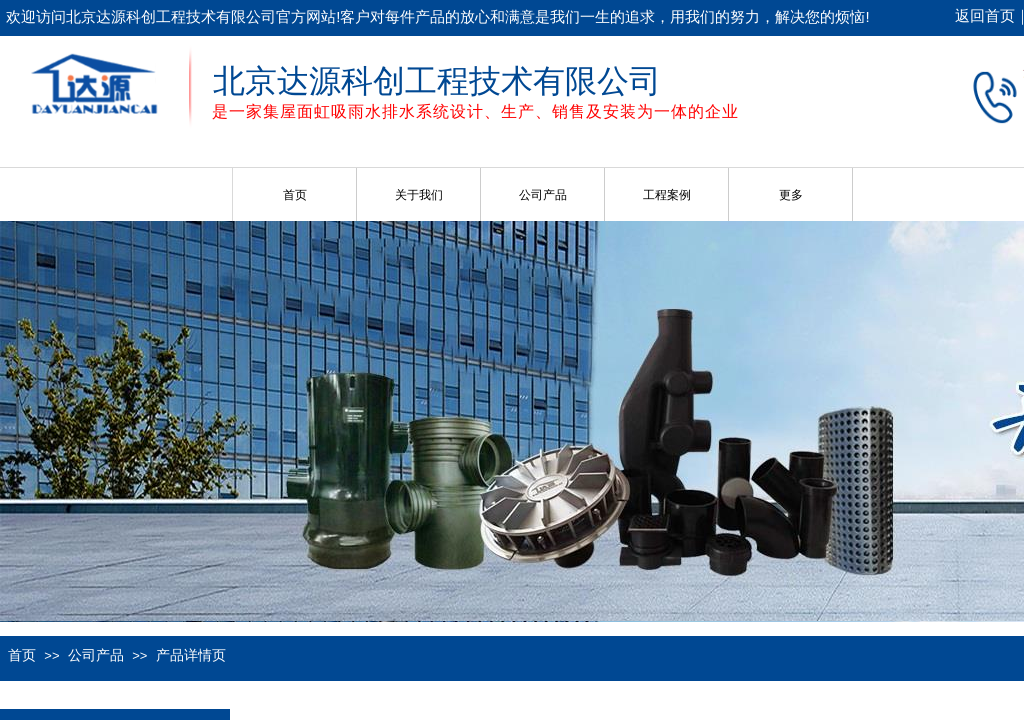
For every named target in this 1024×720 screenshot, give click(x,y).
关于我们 (419, 195)
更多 (791, 195)
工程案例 (667, 195)
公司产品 (543, 195)
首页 (295, 195)
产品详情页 (191, 655)
